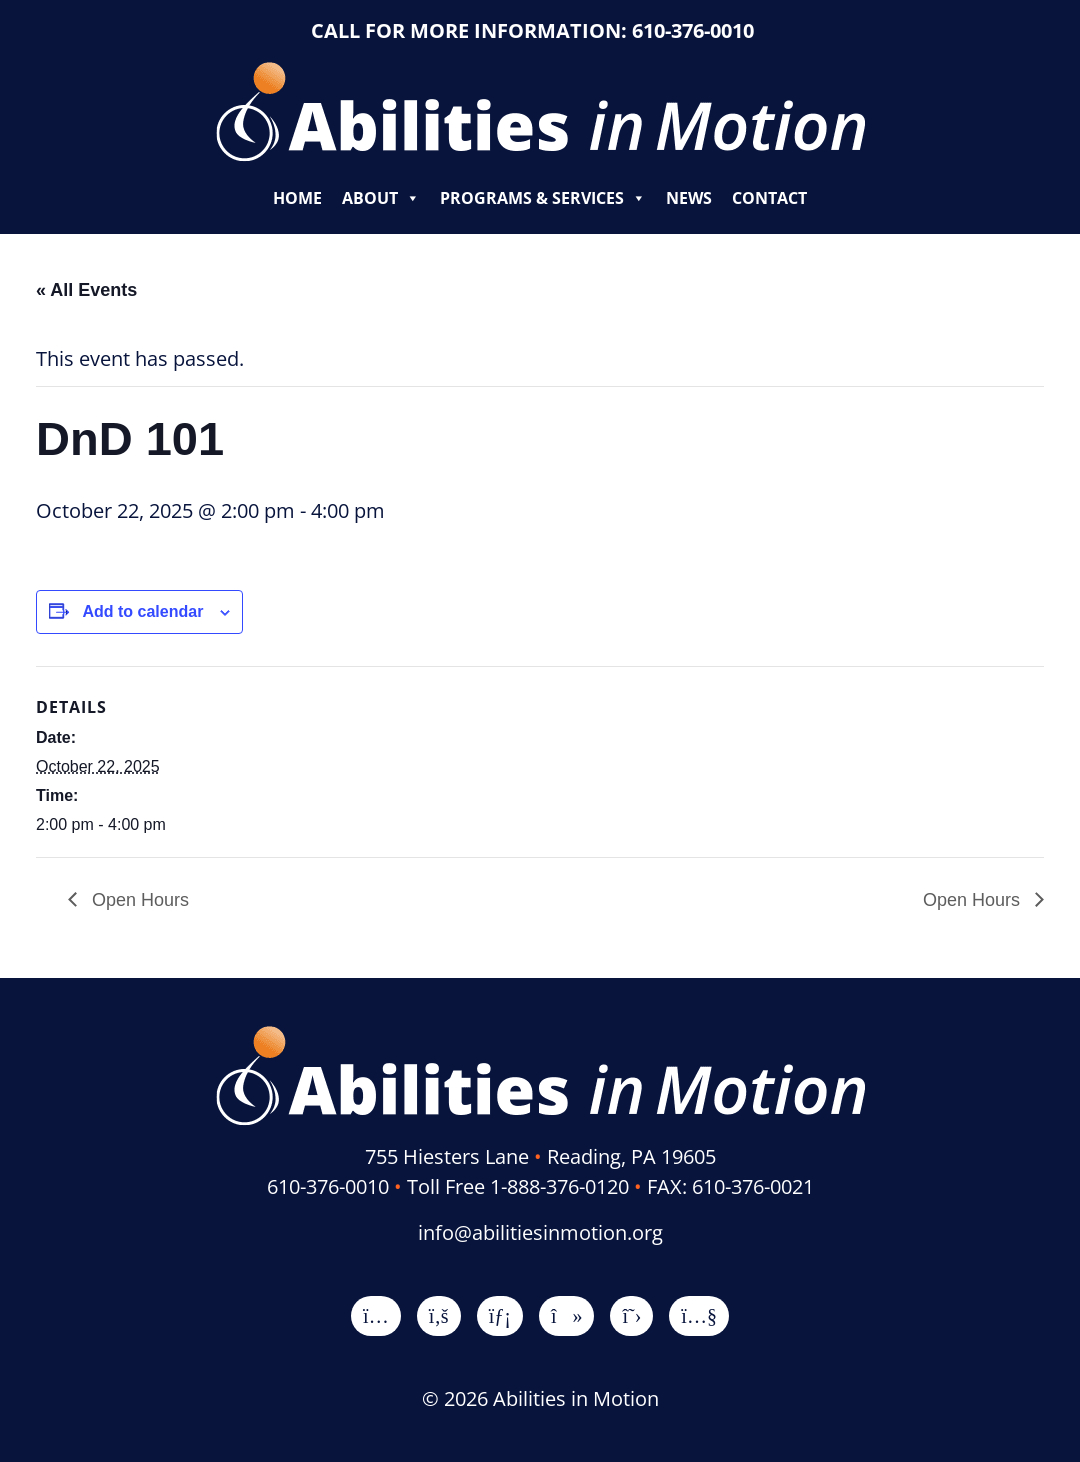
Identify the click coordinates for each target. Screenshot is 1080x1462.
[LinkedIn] (500, 1315)
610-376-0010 (693, 30)
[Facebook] (439, 1315)
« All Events (86, 290)
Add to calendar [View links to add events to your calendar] (142, 611)
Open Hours (138, 900)
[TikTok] (567, 1315)
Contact (769, 198)
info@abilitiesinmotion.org (540, 1232)
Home (297, 198)
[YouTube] (699, 1315)
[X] (631, 1315)
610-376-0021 (753, 1186)
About (381, 198)
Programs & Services (543, 198)
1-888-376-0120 (559, 1186)
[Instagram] (376, 1315)
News (689, 198)
